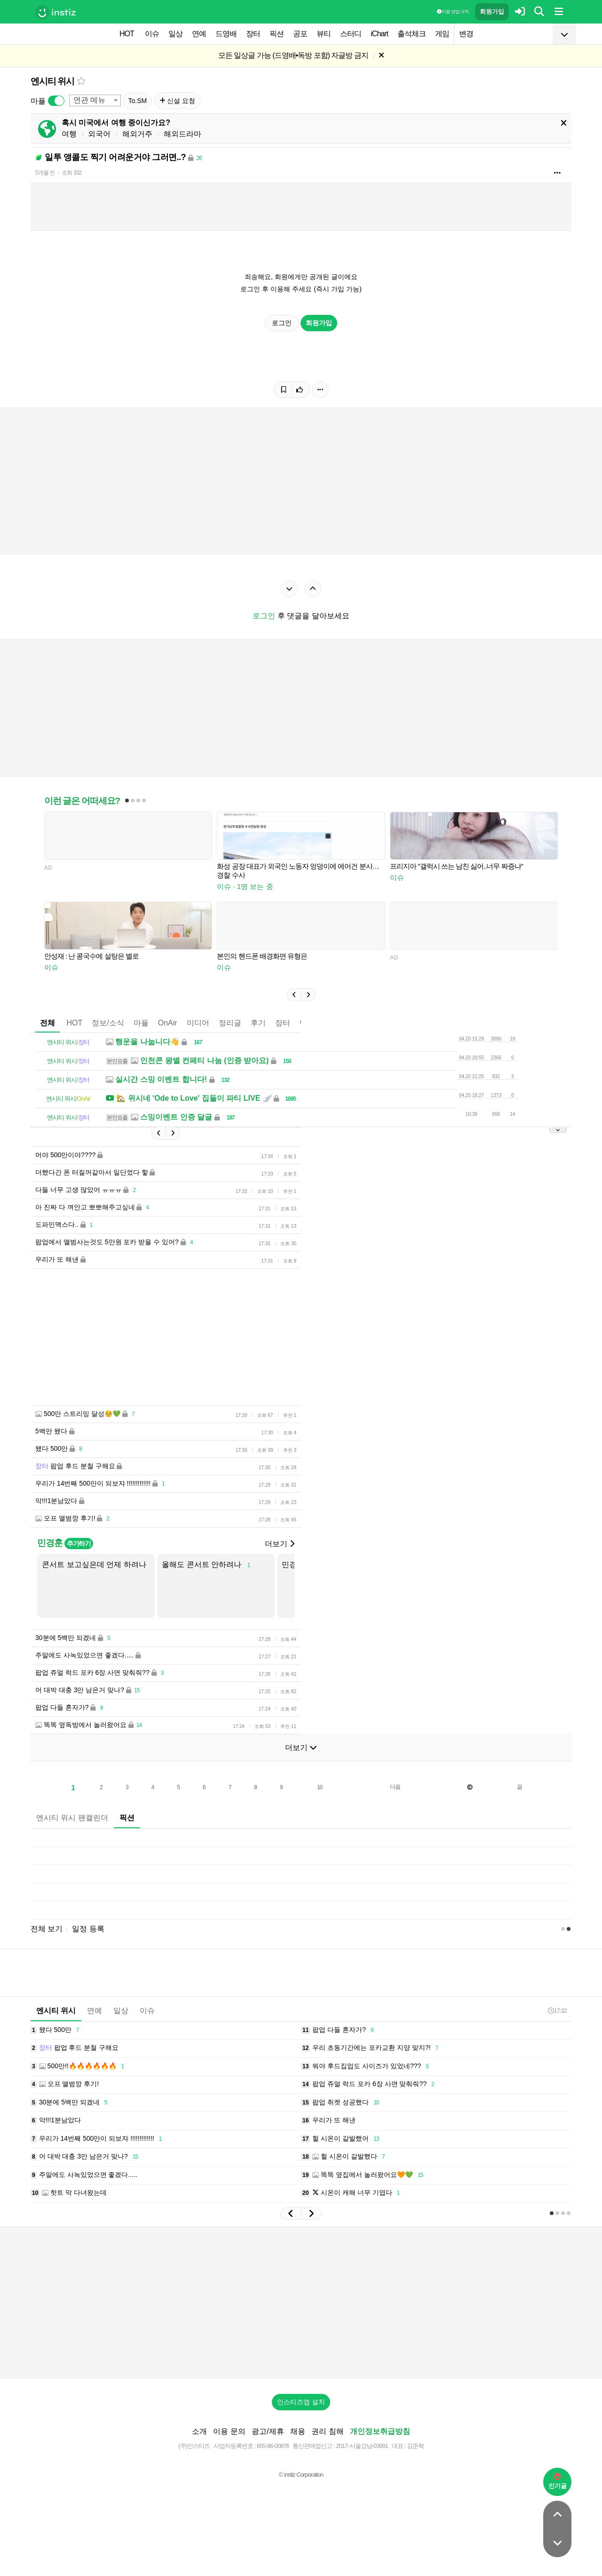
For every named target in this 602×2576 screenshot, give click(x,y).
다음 (395, 1787)
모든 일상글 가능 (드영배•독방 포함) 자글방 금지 (293, 55)
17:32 (557, 2010)
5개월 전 (45, 172)
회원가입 (492, 11)
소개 (199, 2431)
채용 (297, 2431)
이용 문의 (229, 2431)
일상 (175, 34)
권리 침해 (327, 2431)
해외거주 (137, 134)
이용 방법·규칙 (453, 11)
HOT (126, 34)
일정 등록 (88, 1929)
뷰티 (324, 34)
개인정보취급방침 (380, 2431)
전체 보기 (47, 1929)
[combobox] (95, 100)
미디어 (198, 1023)
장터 (253, 34)
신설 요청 (177, 100)
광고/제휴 (268, 2431)
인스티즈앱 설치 (301, 2402)
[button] (294, 994)
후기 (258, 1023)
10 (319, 1787)
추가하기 (79, 1543)
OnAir (167, 1023)
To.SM (137, 100)
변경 (466, 34)
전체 (47, 1023)
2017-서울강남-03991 (362, 2445)
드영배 (226, 34)
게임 (442, 34)
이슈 (152, 34)
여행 (69, 134)
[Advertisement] (301, 2302)
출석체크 (411, 34)
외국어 (99, 134)
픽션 (276, 34)
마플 (141, 1023)
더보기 (279, 1544)
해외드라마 (182, 134)
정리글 (230, 1023)
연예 (199, 34)
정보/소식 (108, 1023)
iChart (379, 34)
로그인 (281, 323)
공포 (300, 34)
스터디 (350, 34)
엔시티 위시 (52, 81)
